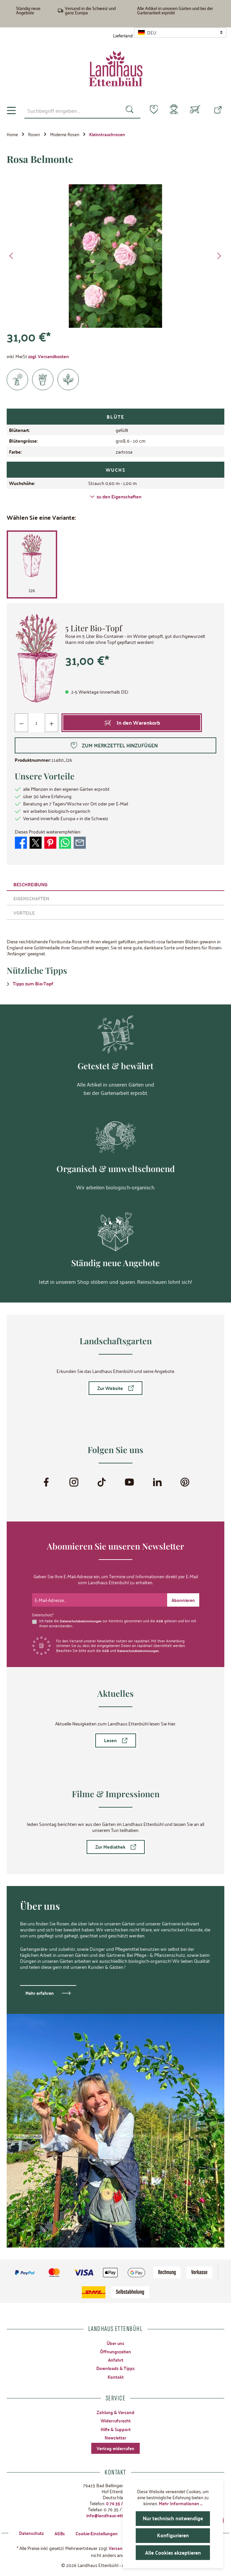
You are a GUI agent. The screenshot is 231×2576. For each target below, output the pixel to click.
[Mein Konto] (172, 111)
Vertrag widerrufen (116, 2447)
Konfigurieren (173, 2535)
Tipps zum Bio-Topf (33, 983)
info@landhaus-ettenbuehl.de (115, 2515)
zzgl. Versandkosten (48, 357)
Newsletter (115, 2436)
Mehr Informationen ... (180, 2503)
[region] (115, 256)
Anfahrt (115, 2359)
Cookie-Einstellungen (94, 2533)
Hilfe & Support (115, 2428)
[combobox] (70, 110)
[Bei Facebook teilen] (20, 842)
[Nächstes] (219, 256)
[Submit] (182, 1599)
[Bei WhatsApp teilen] (65, 842)
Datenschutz (26, 2533)
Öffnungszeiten (115, 2350)
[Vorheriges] (12, 256)
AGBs (55, 2533)
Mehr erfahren (40, 1991)
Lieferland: (123, 35)
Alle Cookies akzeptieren (173, 2552)
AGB (163, 1619)
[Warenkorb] (195, 111)
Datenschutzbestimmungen (82, 1619)
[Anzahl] (36, 723)
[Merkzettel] (149, 109)
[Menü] (11, 111)
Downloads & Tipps (116, 2367)
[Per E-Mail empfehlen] (79, 842)
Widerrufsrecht (116, 2420)
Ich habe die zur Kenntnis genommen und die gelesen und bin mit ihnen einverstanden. (116, 1622)
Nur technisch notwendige (173, 2518)
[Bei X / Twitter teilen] (35, 842)
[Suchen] (125, 110)
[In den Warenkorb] (132, 723)
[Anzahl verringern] (21, 723)
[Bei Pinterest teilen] (50, 842)
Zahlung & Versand (115, 2411)
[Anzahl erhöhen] (51, 723)
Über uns (115, 2342)
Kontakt (115, 2376)
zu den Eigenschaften (115, 497)
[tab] (115, 884)
